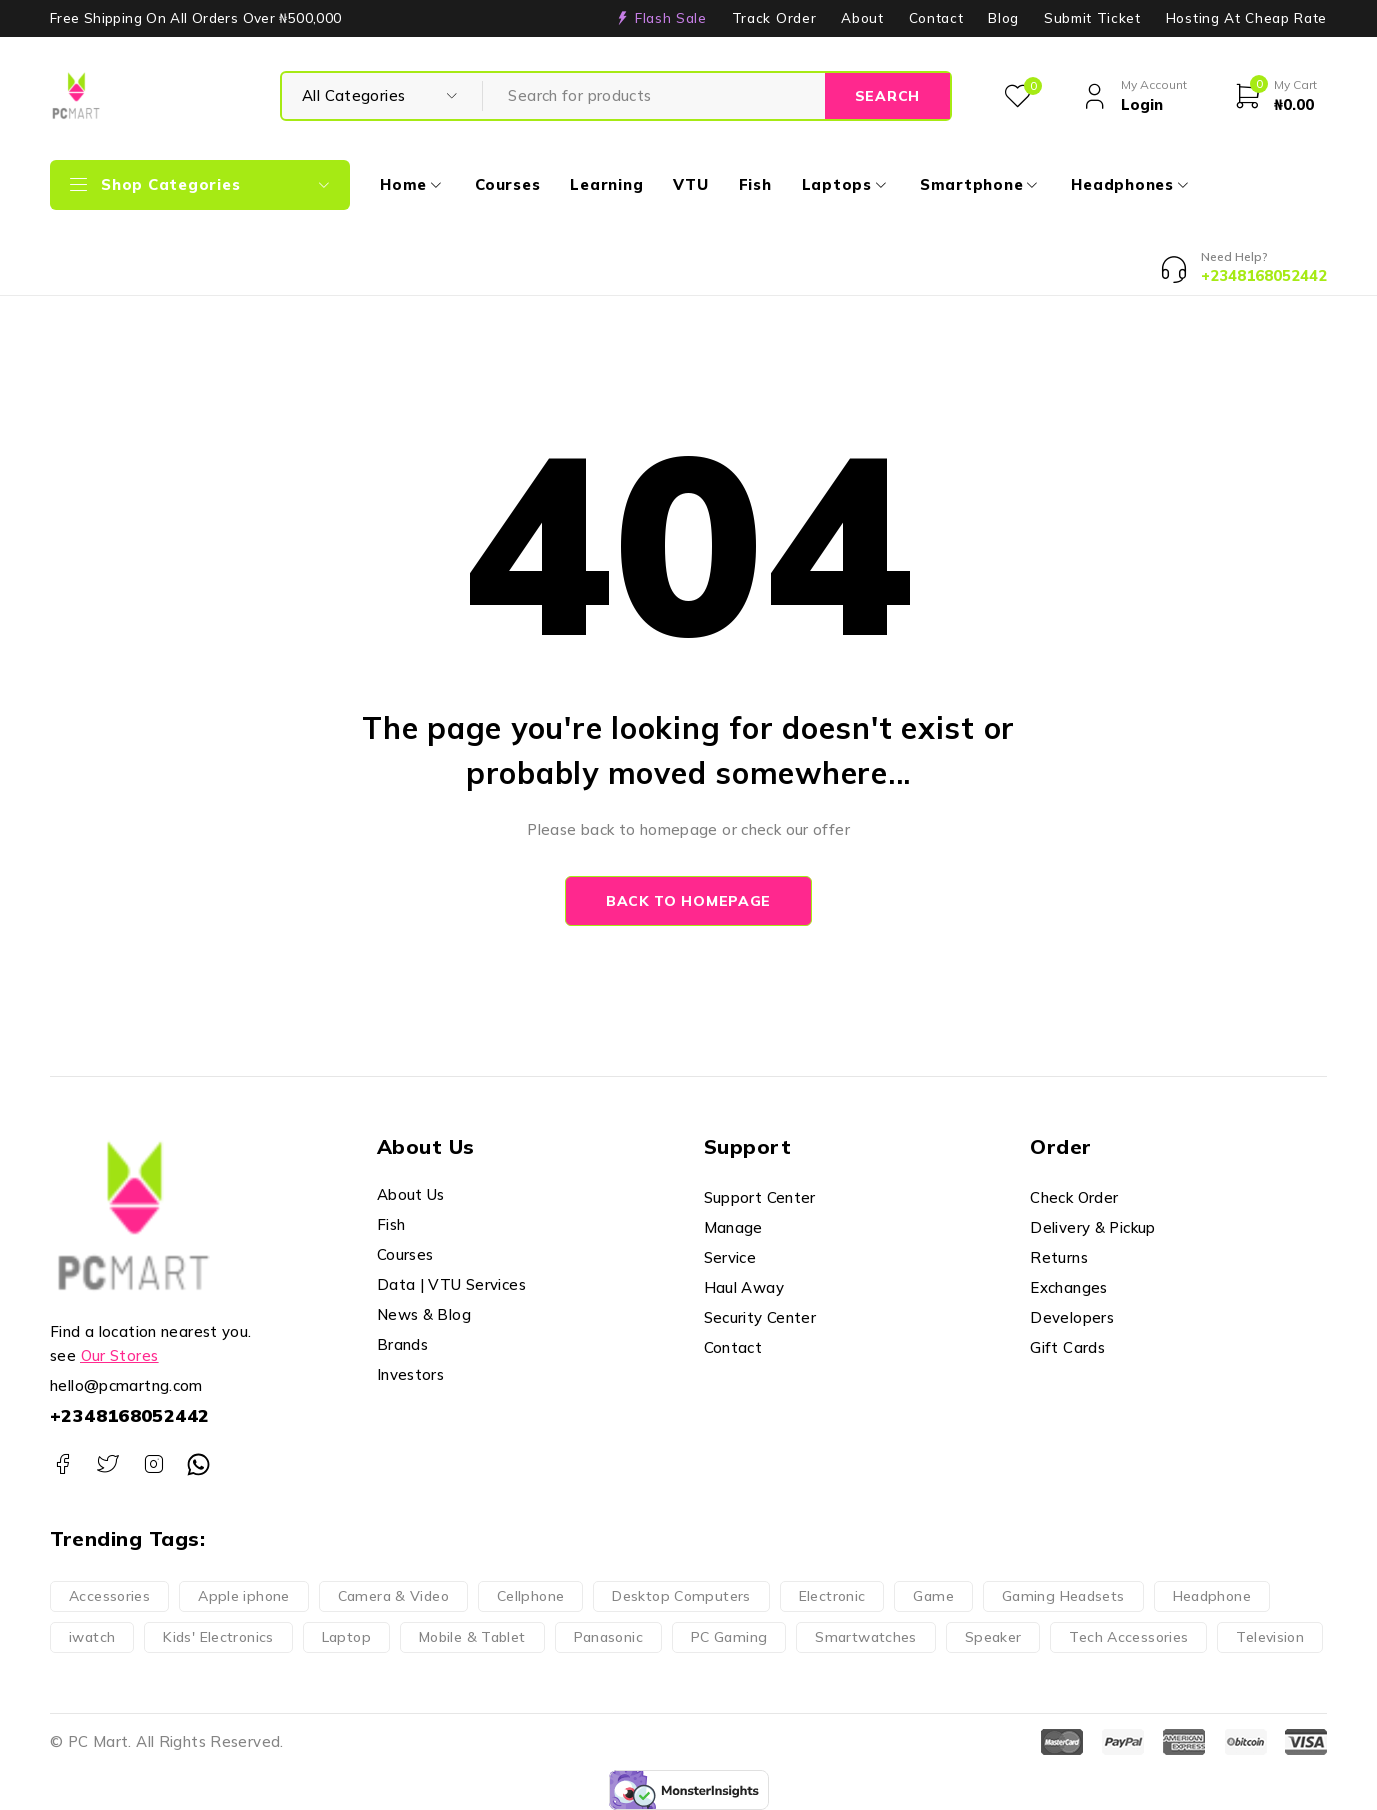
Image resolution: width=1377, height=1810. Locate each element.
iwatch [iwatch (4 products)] (92, 1637)
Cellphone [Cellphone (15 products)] (530, 1596)
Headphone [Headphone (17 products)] (1212, 1596)
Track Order (774, 18)
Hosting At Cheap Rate (1246, 18)
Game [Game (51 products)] (933, 1596)
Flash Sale (671, 18)
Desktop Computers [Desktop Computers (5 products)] (681, 1596)
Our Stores (120, 1355)
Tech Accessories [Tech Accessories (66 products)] (1128, 1637)
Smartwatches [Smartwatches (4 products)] (866, 1637)
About (862, 18)
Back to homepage (688, 901)
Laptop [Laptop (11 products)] (346, 1637)
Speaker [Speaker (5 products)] (993, 1637)
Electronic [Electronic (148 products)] (832, 1596)
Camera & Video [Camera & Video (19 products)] (393, 1596)
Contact (936, 18)
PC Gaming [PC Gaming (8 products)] (729, 1637)
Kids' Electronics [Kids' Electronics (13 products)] (218, 1637)
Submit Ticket (1092, 18)
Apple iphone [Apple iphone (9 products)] (244, 1596)
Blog (1003, 18)
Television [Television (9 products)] (1270, 1637)
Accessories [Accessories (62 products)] (109, 1596)
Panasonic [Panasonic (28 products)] (608, 1637)
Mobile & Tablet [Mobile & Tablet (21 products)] (472, 1637)
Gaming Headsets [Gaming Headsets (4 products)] (1063, 1596)
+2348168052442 (129, 1415)
